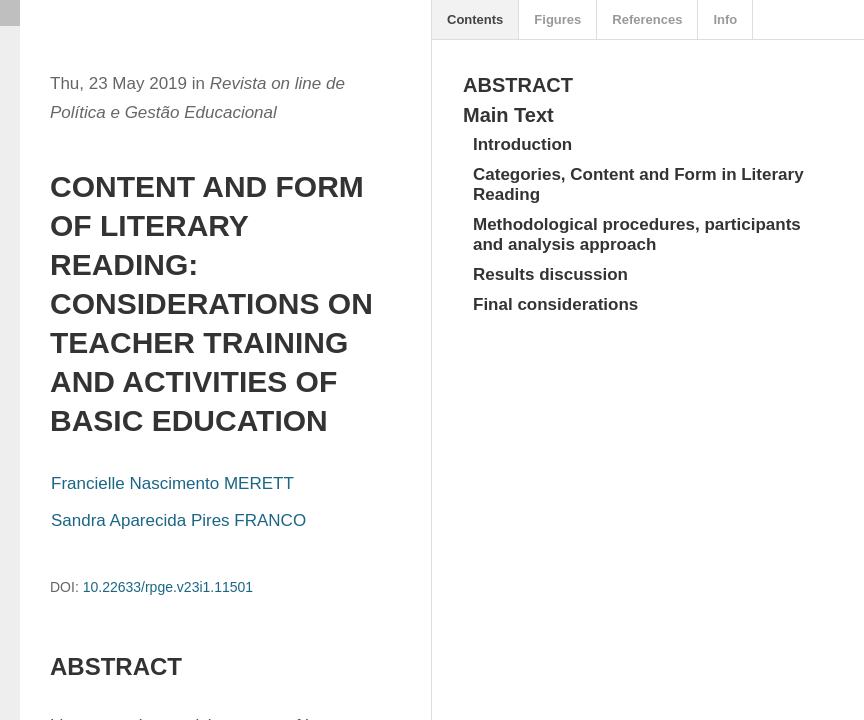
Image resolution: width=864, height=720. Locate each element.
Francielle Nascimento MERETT (172, 483)
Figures (557, 19)
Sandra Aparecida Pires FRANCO (178, 520)
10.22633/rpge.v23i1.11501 (168, 587)
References (647, 19)
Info (725, 19)
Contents (475, 19)
